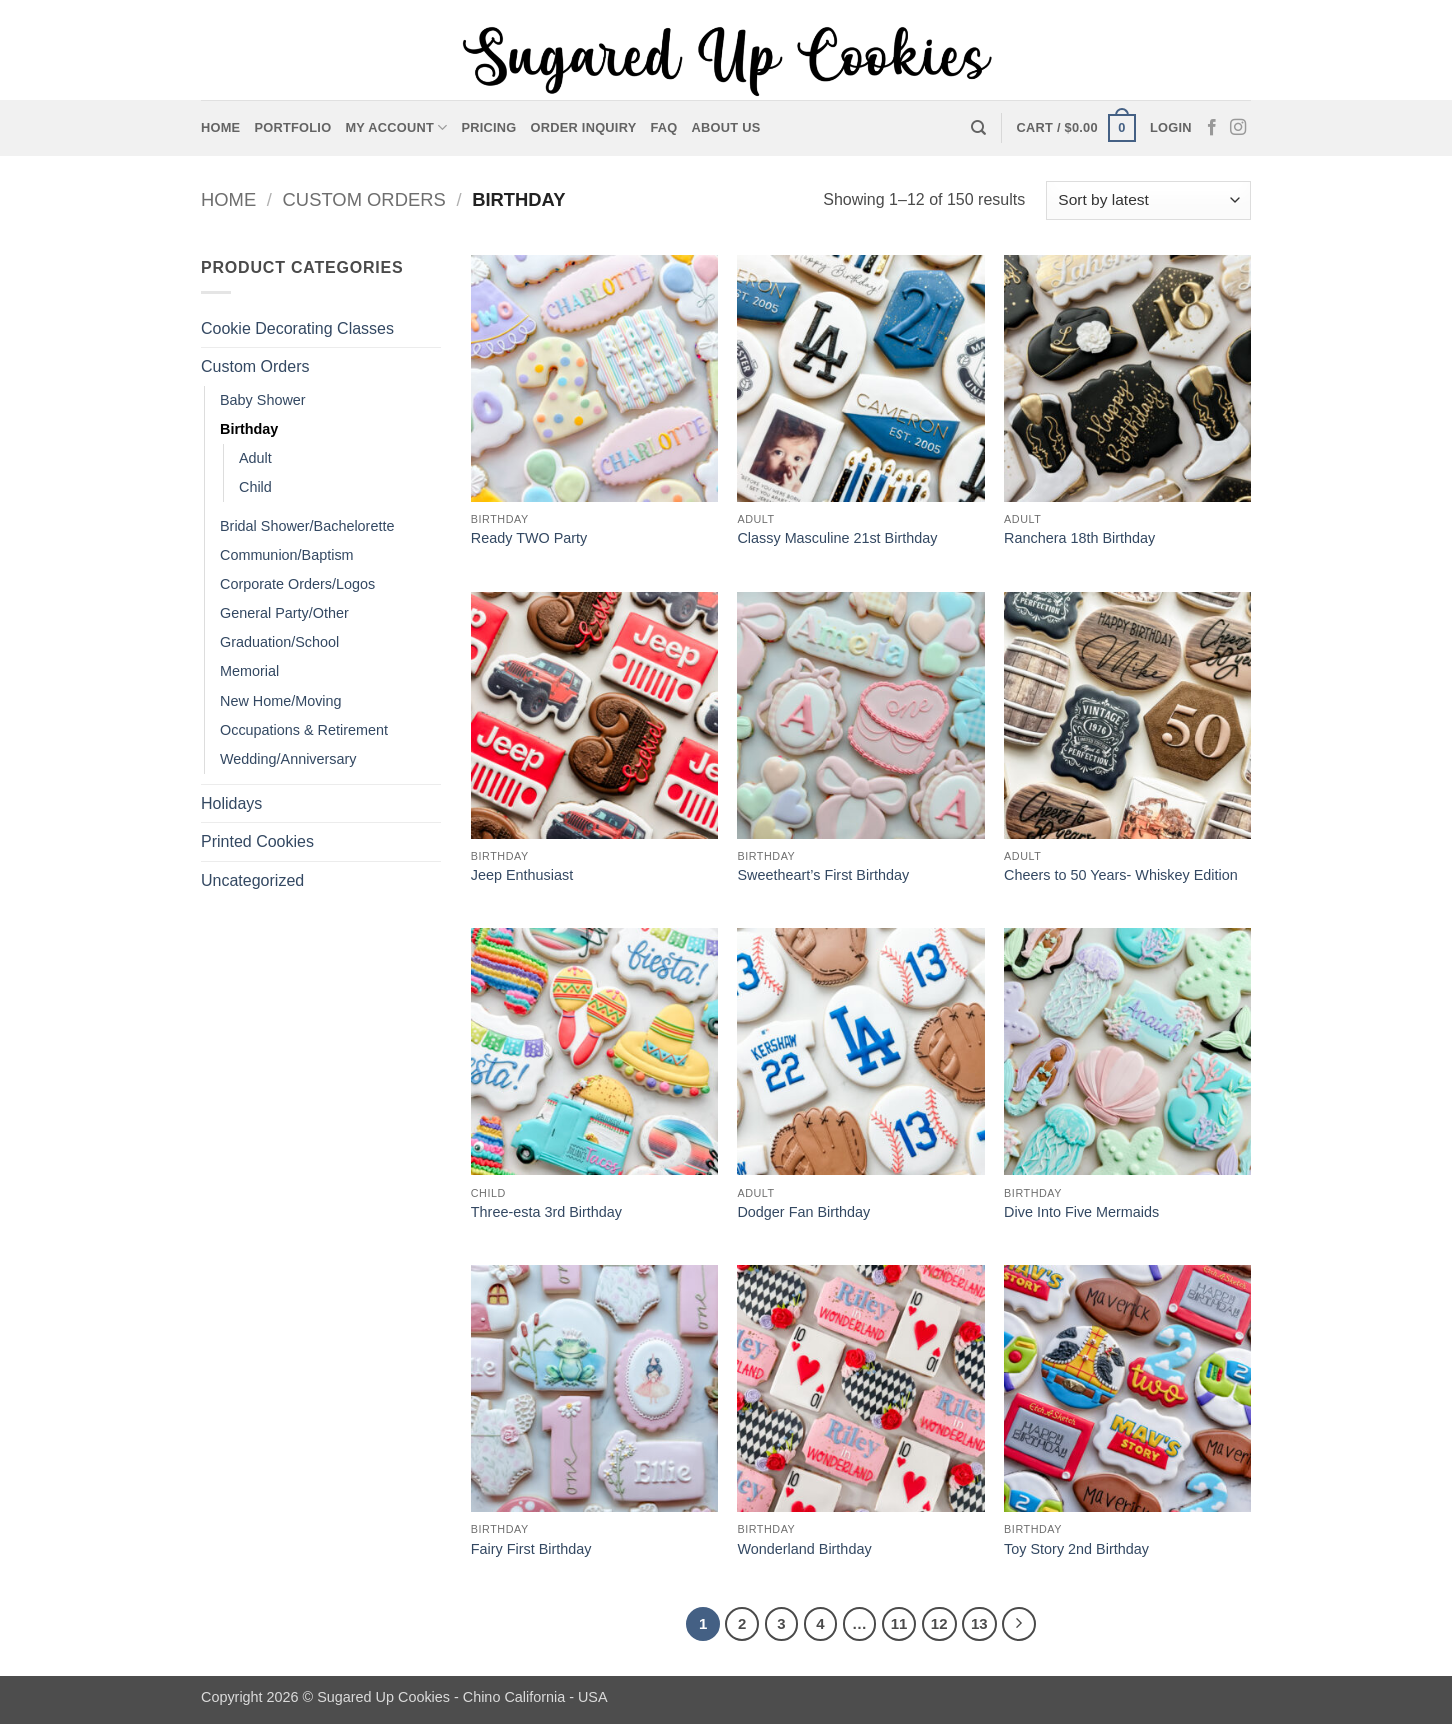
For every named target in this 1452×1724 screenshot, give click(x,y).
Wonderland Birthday (804, 1549)
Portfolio (292, 127)
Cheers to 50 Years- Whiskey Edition (1121, 875)
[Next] (1019, 1624)
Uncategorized (252, 880)
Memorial (249, 671)
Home (220, 127)
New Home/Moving (281, 701)
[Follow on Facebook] (1212, 128)
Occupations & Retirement (304, 730)
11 (899, 1623)
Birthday (249, 429)
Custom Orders (364, 199)
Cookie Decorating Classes (297, 328)
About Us (726, 127)
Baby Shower (263, 400)
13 (979, 1623)
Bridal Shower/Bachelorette (307, 526)
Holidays (231, 803)
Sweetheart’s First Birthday (823, 875)
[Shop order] (1148, 200)
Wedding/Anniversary (288, 759)
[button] (1076, 128)
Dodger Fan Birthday (803, 1212)
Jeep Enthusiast (522, 875)
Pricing (488, 127)
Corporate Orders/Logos (297, 584)
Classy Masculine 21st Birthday (837, 538)
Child (255, 487)
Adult (255, 458)
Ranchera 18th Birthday (1079, 538)
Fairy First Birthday (531, 1549)
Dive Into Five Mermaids (1081, 1212)
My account (396, 127)
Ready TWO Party (529, 538)
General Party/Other (284, 613)
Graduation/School (279, 642)
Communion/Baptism (287, 555)
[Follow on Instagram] (1238, 128)
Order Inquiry (584, 127)
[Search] (978, 128)
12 (939, 1623)
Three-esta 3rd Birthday (546, 1212)
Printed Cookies (257, 841)
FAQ (664, 127)
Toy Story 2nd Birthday (1076, 1549)
